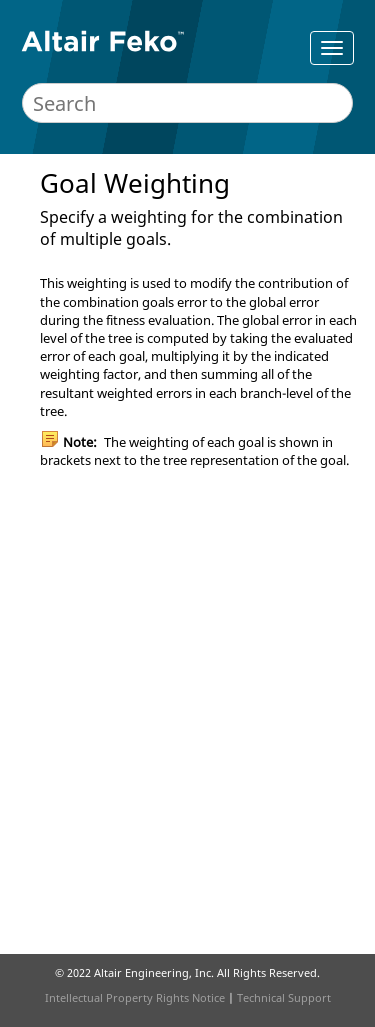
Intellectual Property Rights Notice (135, 997)
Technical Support (284, 997)
